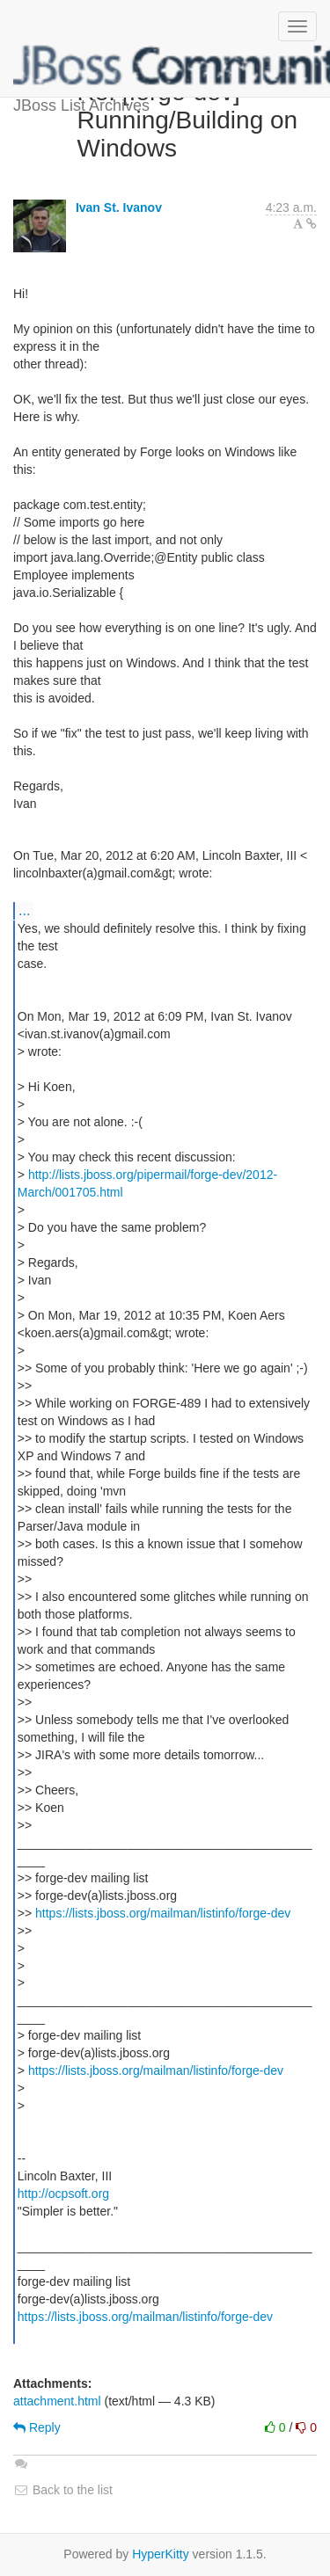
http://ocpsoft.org (63, 2194)
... (24, 910)
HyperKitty (160, 2554)
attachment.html (57, 2401)
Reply (37, 2427)
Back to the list (63, 2490)
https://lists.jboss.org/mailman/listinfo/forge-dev (162, 1913)
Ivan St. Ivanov (119, 207)
